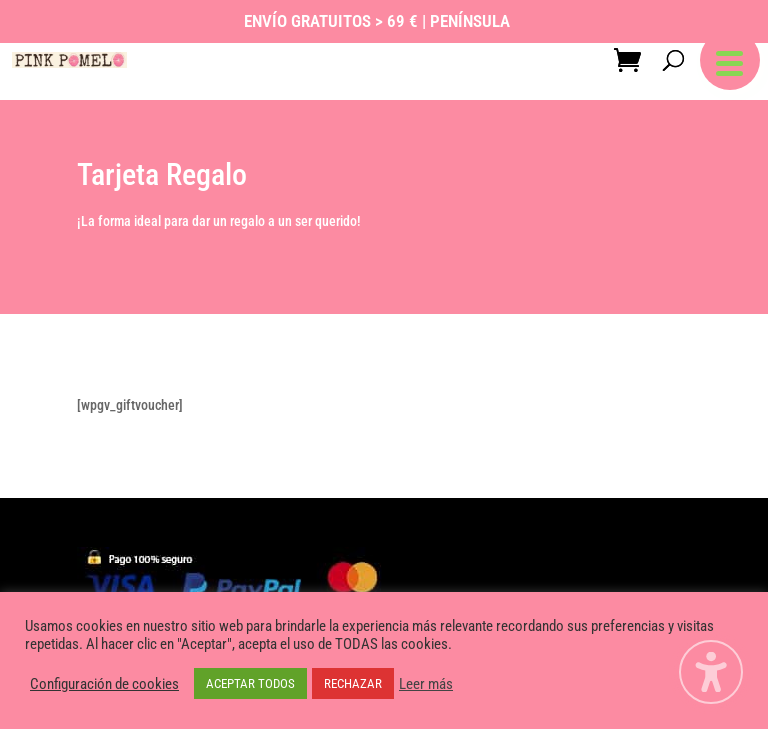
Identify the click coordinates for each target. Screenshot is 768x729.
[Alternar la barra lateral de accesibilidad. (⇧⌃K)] (711, 672)
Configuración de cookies (104, 684)
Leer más (426, 684)
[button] (730, 60)
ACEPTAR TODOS (250, 683)
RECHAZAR (353, 683)
